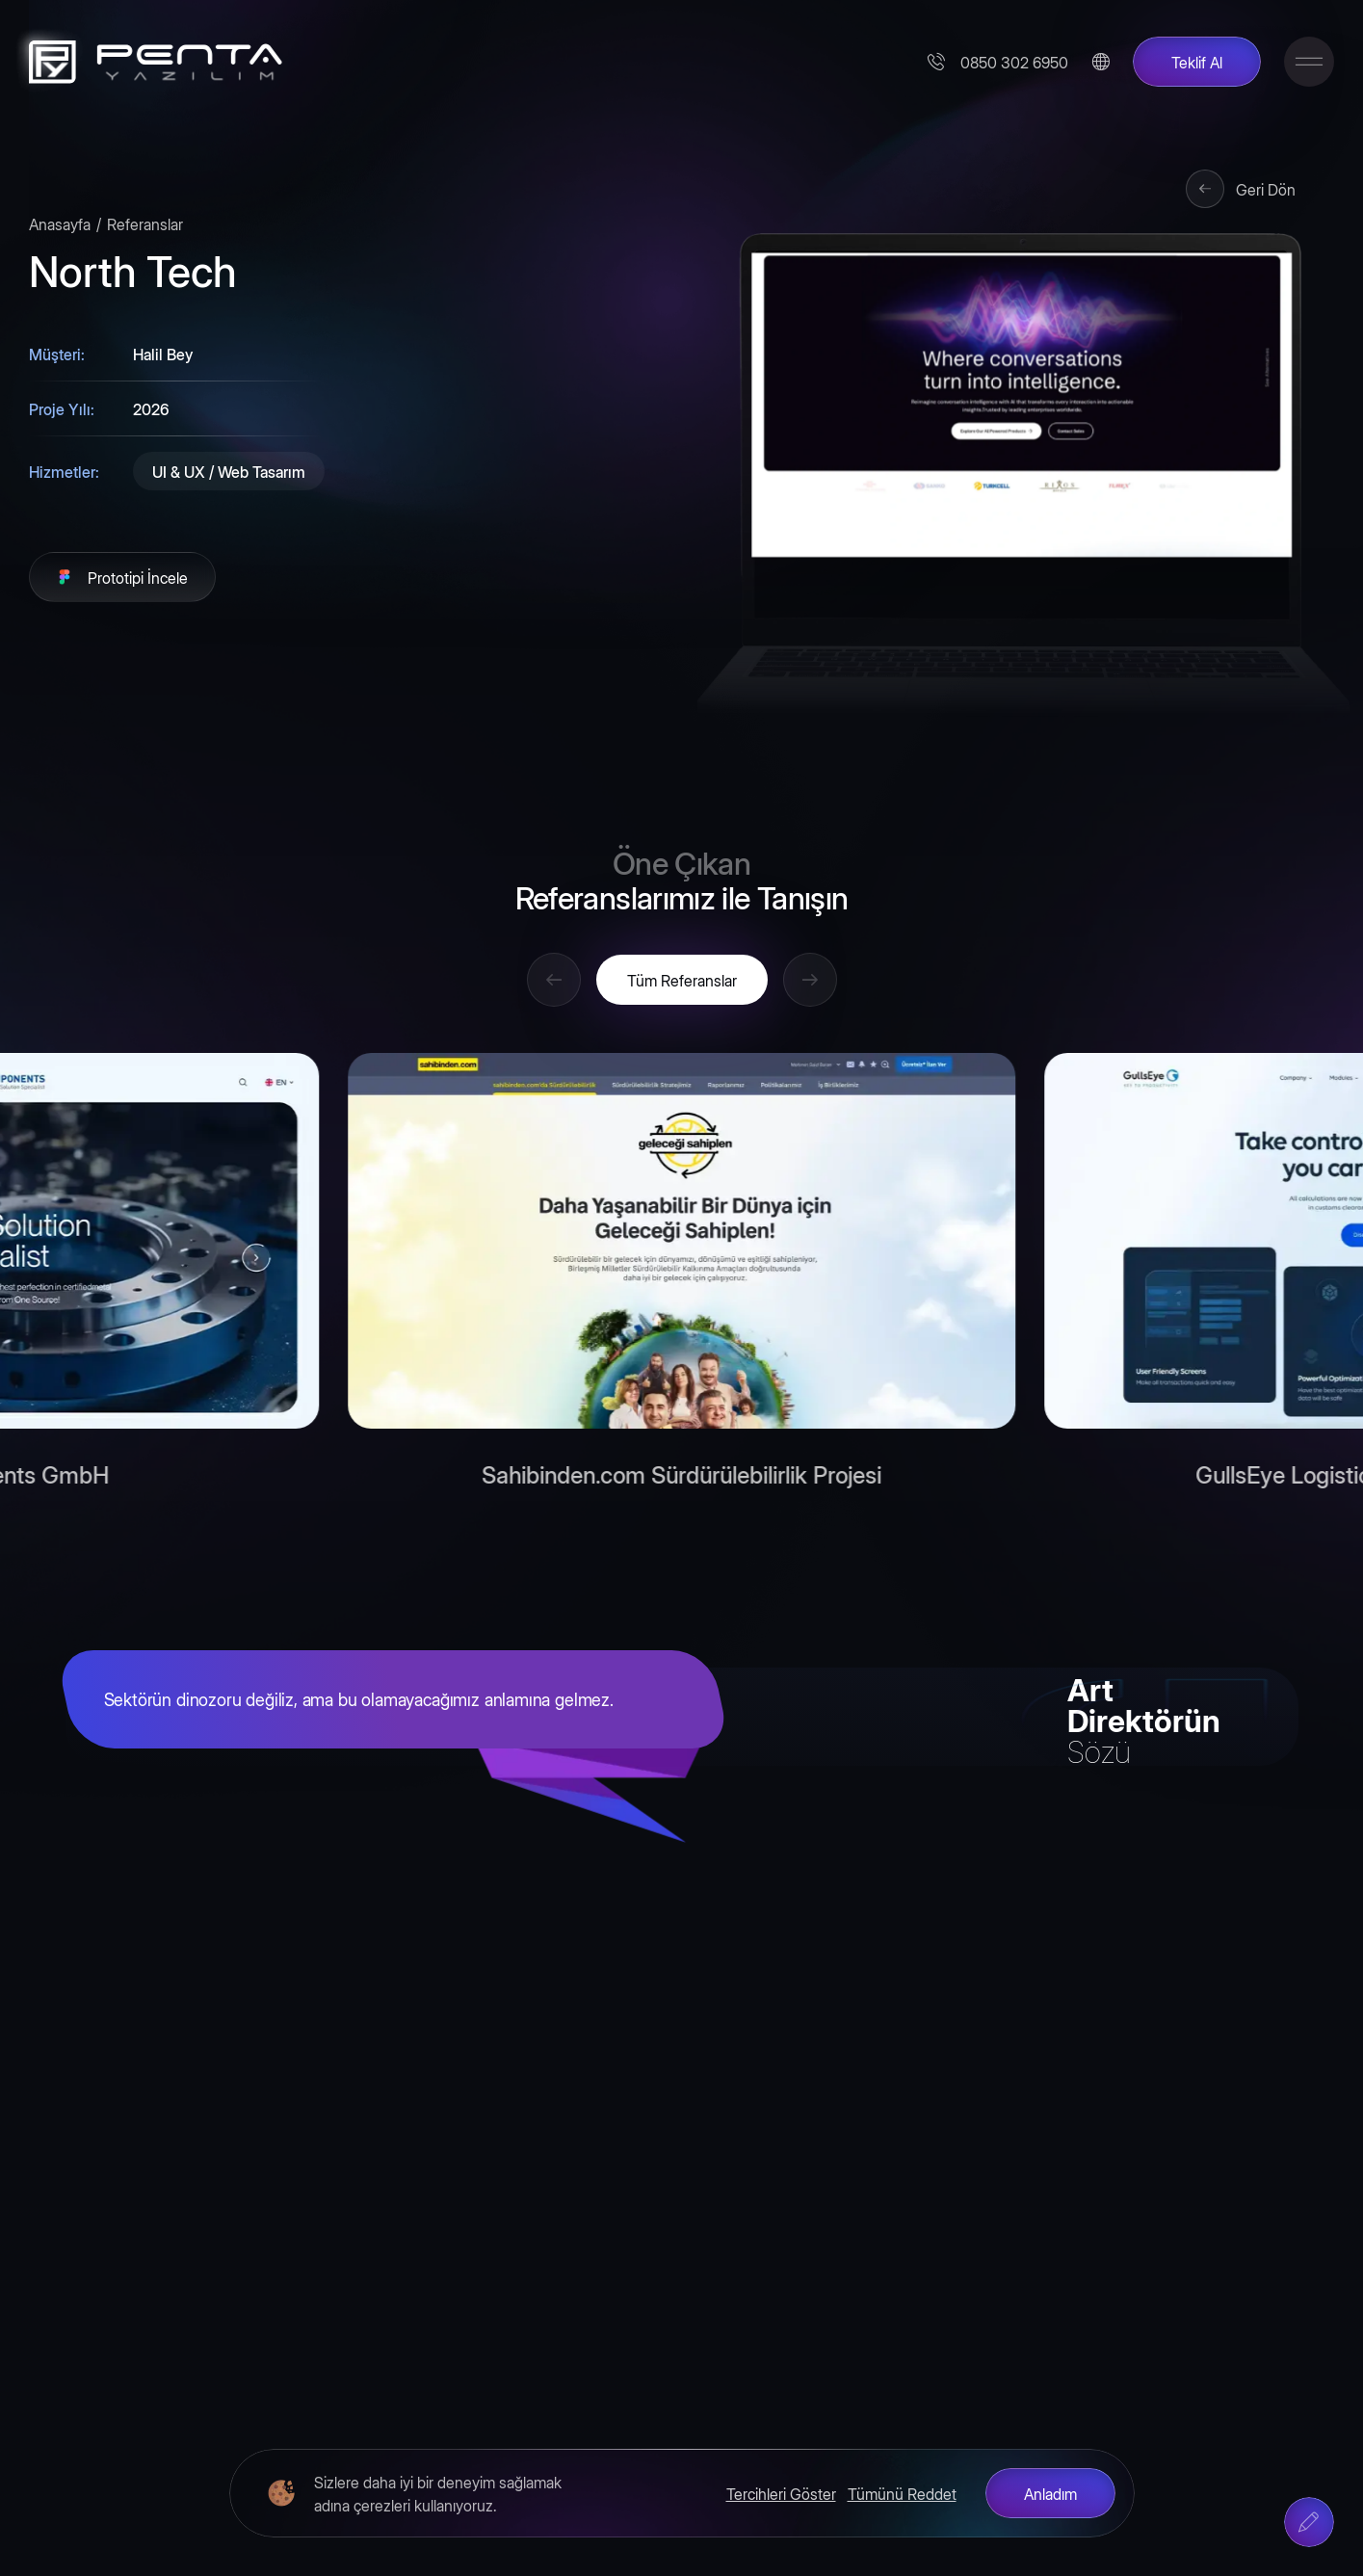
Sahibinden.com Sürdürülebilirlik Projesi (681, 1477)
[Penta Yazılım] (149, 62)
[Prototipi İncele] (122, 577)
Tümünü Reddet (902, 2493)
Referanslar (145, 223)
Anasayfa (60, 223)
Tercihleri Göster (781, 2493)
